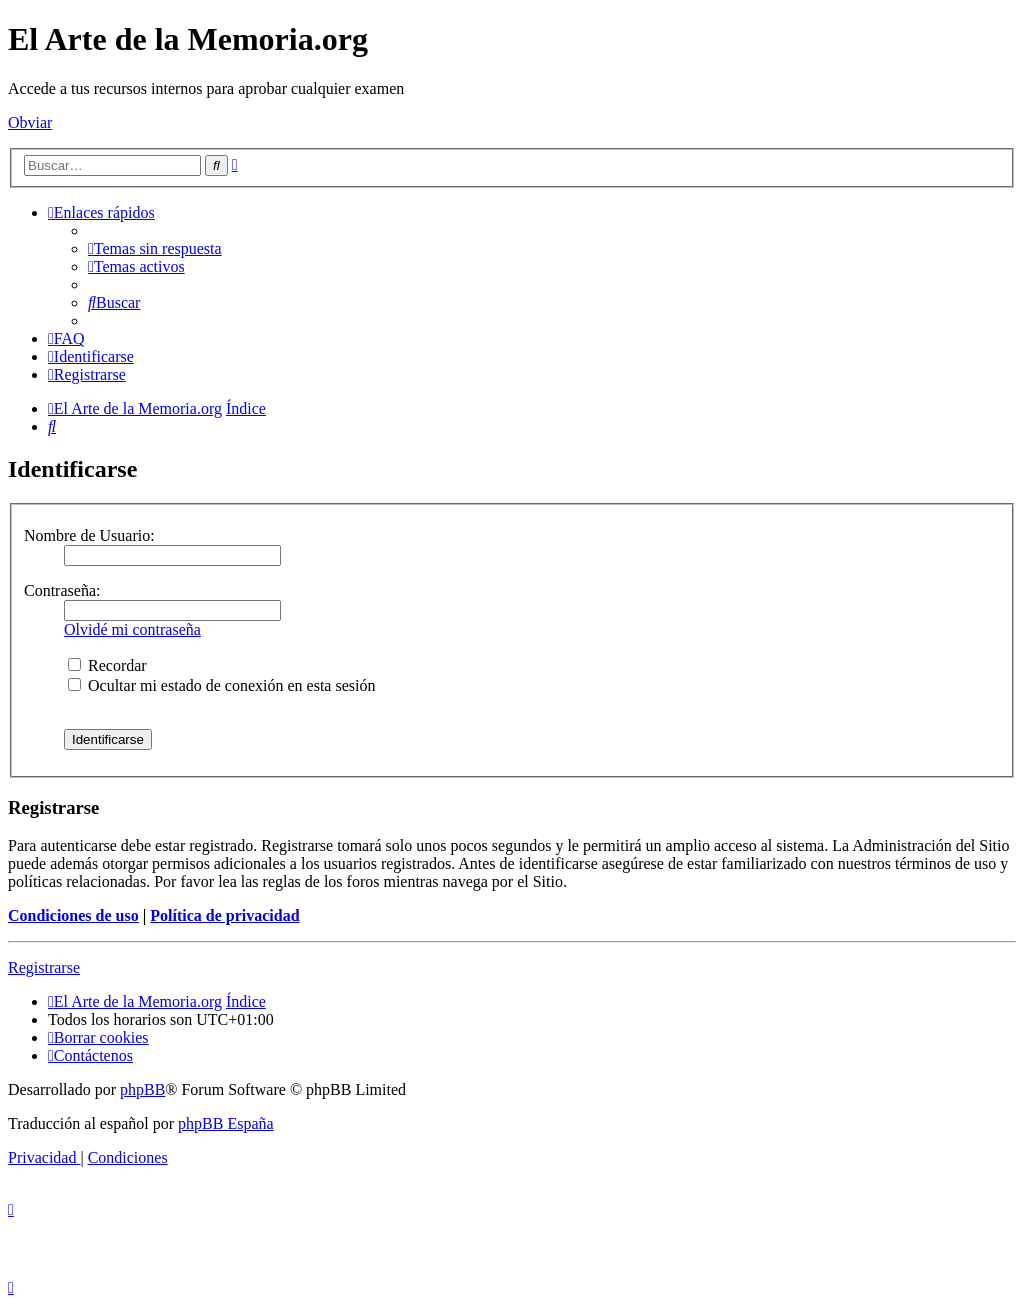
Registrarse (44, 967)
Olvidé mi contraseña (132, 629)
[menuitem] (155, 248)
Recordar (107, 665)
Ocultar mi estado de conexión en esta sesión (221, 685)
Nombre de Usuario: (89, 535)
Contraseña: (62, 590)
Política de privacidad (224, 915)
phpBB (142, 1089)
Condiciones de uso (73, 915)
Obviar (30, 122)
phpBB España (226, 1123)
